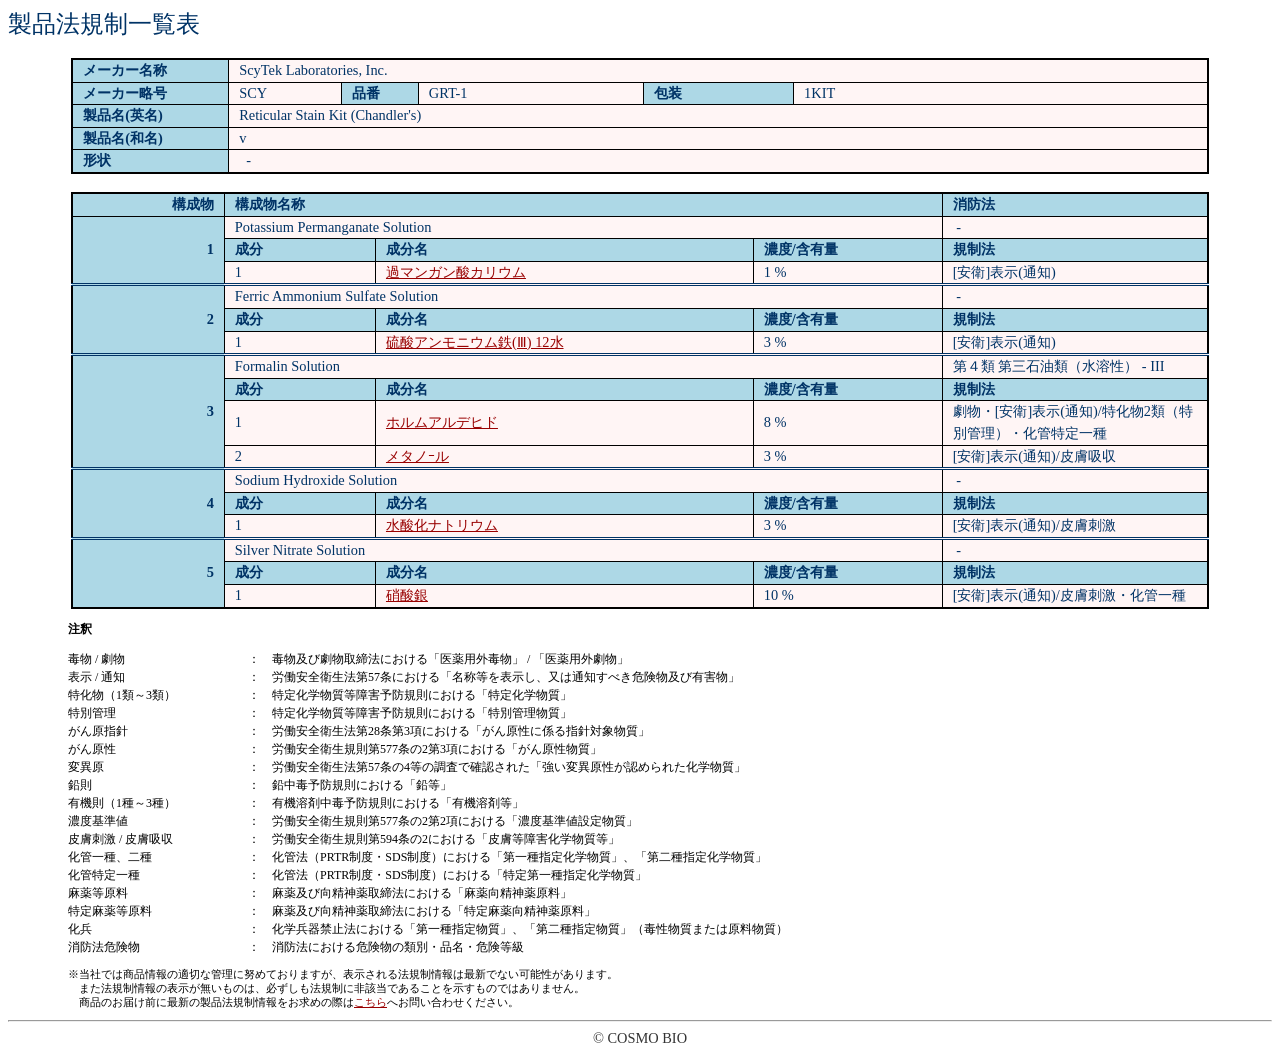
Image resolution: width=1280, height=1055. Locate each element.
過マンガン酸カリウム (456, 272)
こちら (370, 1002)
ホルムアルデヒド (442, 422)
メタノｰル (417, 456)
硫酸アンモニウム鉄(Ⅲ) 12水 (475, 342)
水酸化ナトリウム (442, 525)
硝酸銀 (407, 595)
